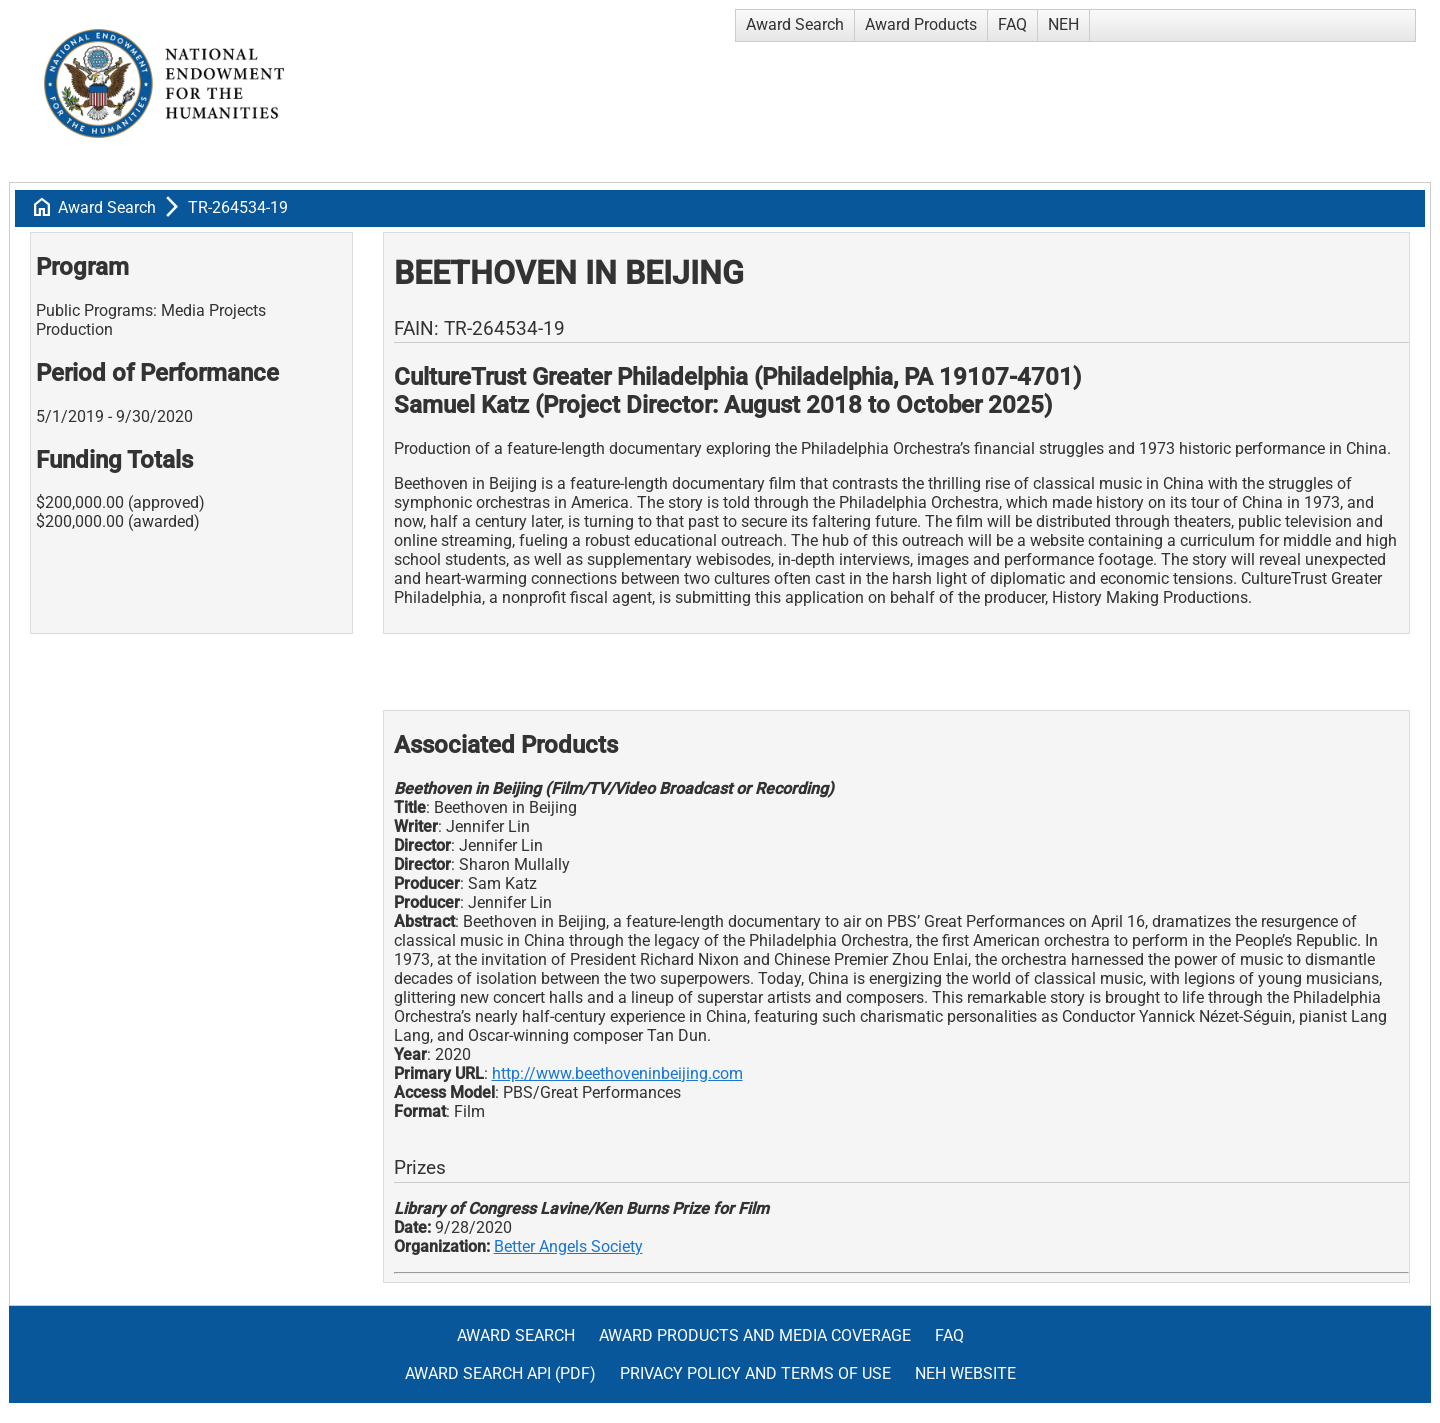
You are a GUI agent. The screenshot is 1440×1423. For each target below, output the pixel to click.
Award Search (795, 24)
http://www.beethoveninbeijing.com (617, 1073)
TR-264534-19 (238, 207)
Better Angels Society (568, 1246)
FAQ (1012, 24)
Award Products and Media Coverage (755, 1335)
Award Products (921, 24)
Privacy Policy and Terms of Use (755, 1373)
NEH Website (965, 1373)
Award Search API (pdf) (500, 1373)
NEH (1063, 24)
